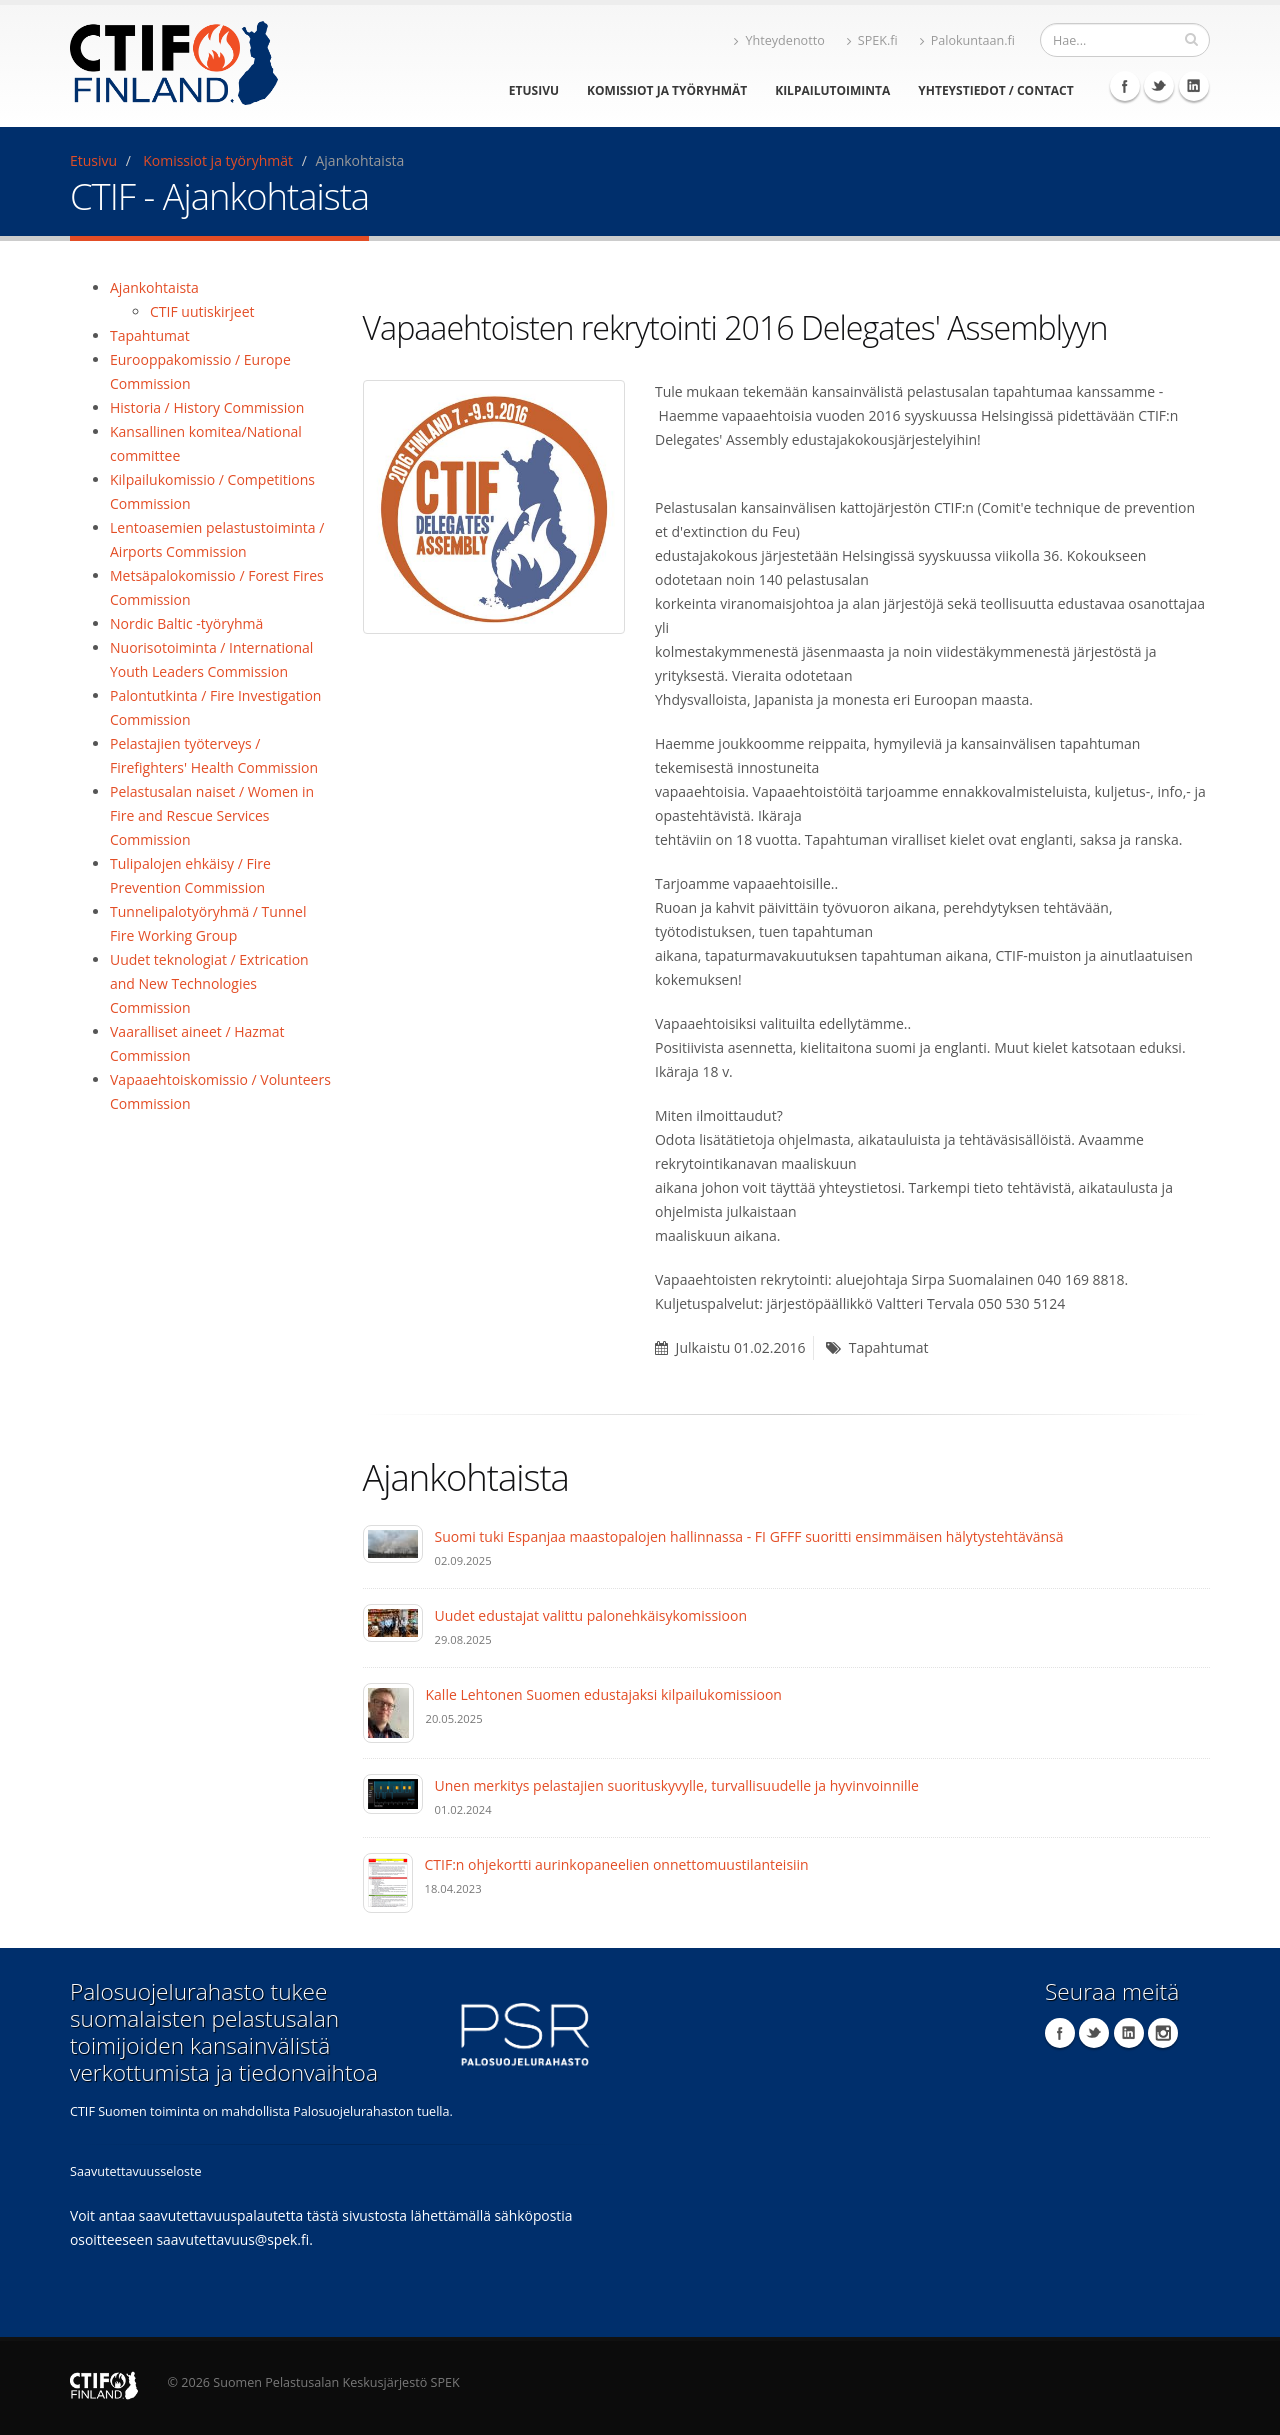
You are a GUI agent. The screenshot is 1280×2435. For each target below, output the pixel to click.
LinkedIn (1194, 86)
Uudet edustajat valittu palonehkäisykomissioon (591, 1615)
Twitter (1159, 86)
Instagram (1163, 2033)
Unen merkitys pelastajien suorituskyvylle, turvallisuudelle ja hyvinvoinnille (677, 1785)
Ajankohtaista (154, 287)
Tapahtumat (150, 335)
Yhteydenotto (779, 40)
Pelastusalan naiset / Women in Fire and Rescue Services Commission (212, 815)
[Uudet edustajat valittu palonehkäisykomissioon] (393, 1621)
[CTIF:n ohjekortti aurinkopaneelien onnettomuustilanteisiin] (388, 1881)
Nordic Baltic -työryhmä (186, 623)
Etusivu (534, 90)
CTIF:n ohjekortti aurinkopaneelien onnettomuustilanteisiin (617, 1864)
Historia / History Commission (207, 407)
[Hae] (1191, 39)
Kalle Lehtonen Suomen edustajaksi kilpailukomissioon (604, 1694)
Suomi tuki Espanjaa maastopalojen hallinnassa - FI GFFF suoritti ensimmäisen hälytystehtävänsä (749, 1536)
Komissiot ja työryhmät (667, 90)
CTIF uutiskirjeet (202, 311)
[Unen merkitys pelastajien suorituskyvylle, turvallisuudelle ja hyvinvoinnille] (393, 1792)
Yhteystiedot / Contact (995, 90)
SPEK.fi (872, 40)
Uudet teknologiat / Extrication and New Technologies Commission (209, 983)
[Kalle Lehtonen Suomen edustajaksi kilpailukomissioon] (388, 1711)
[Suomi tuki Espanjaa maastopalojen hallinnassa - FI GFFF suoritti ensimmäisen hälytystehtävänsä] (393, 1542)
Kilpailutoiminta (832, 90)
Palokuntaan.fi (967, 40)
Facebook (1125, 86)
